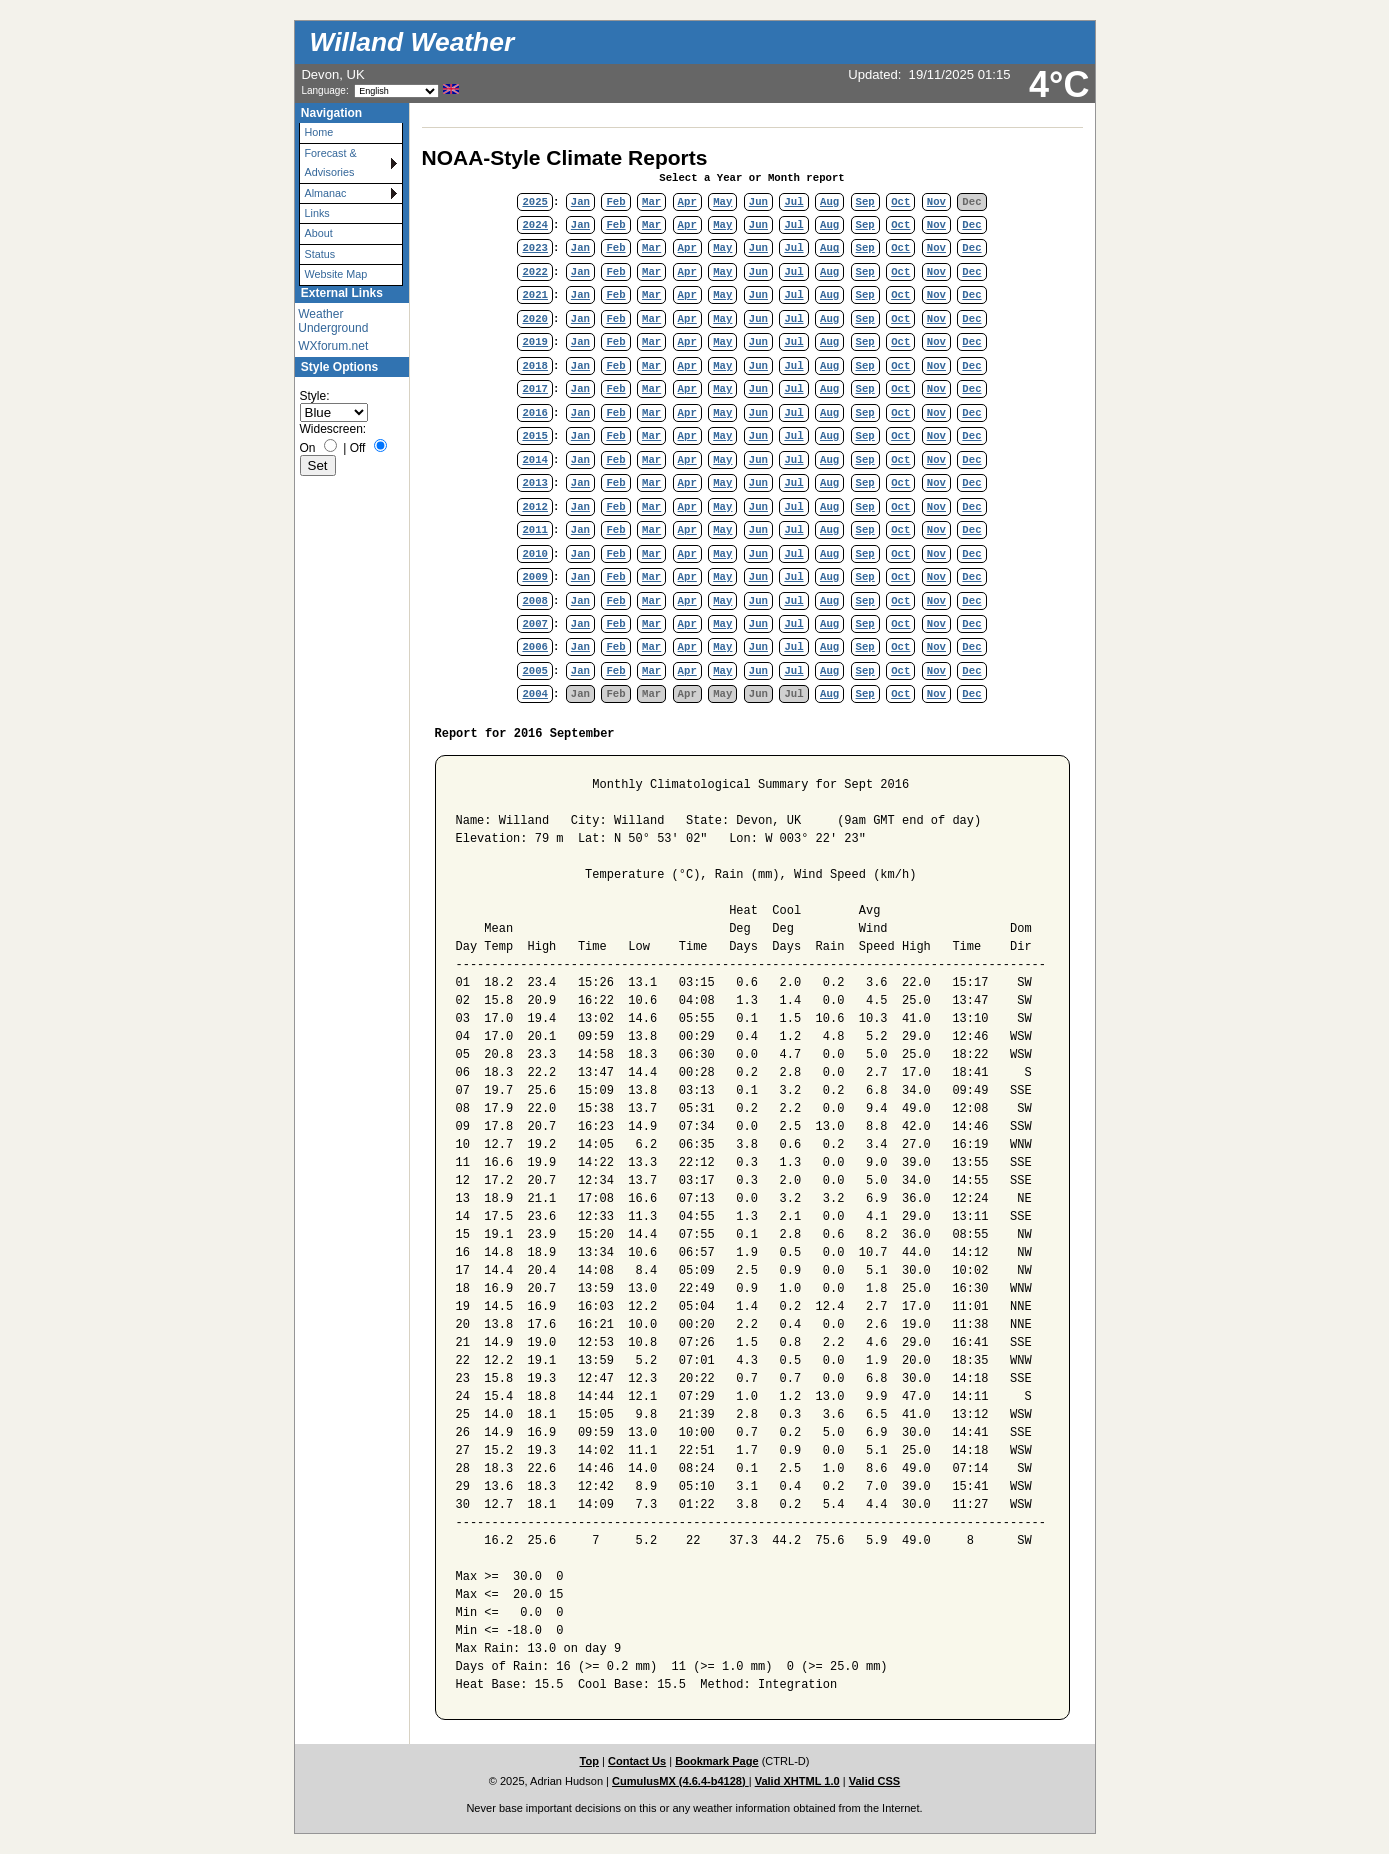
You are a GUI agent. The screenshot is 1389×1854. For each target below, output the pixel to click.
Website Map (336, 274)
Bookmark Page (716, 1761)
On (308, 448)
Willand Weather (412, 42)
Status (320, 254)
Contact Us (637, 1761)
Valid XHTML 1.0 (797, 1781)
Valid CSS (875, 1781)
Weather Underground (333, 321)
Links (317, 213)
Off (358, 448)
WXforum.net (333, 346)
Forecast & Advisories (331, 162)
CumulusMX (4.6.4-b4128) (680, 1781)
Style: (315, 396)
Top (589, 1761)
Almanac (326, 193)
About (319, 233)
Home (319, 132)
